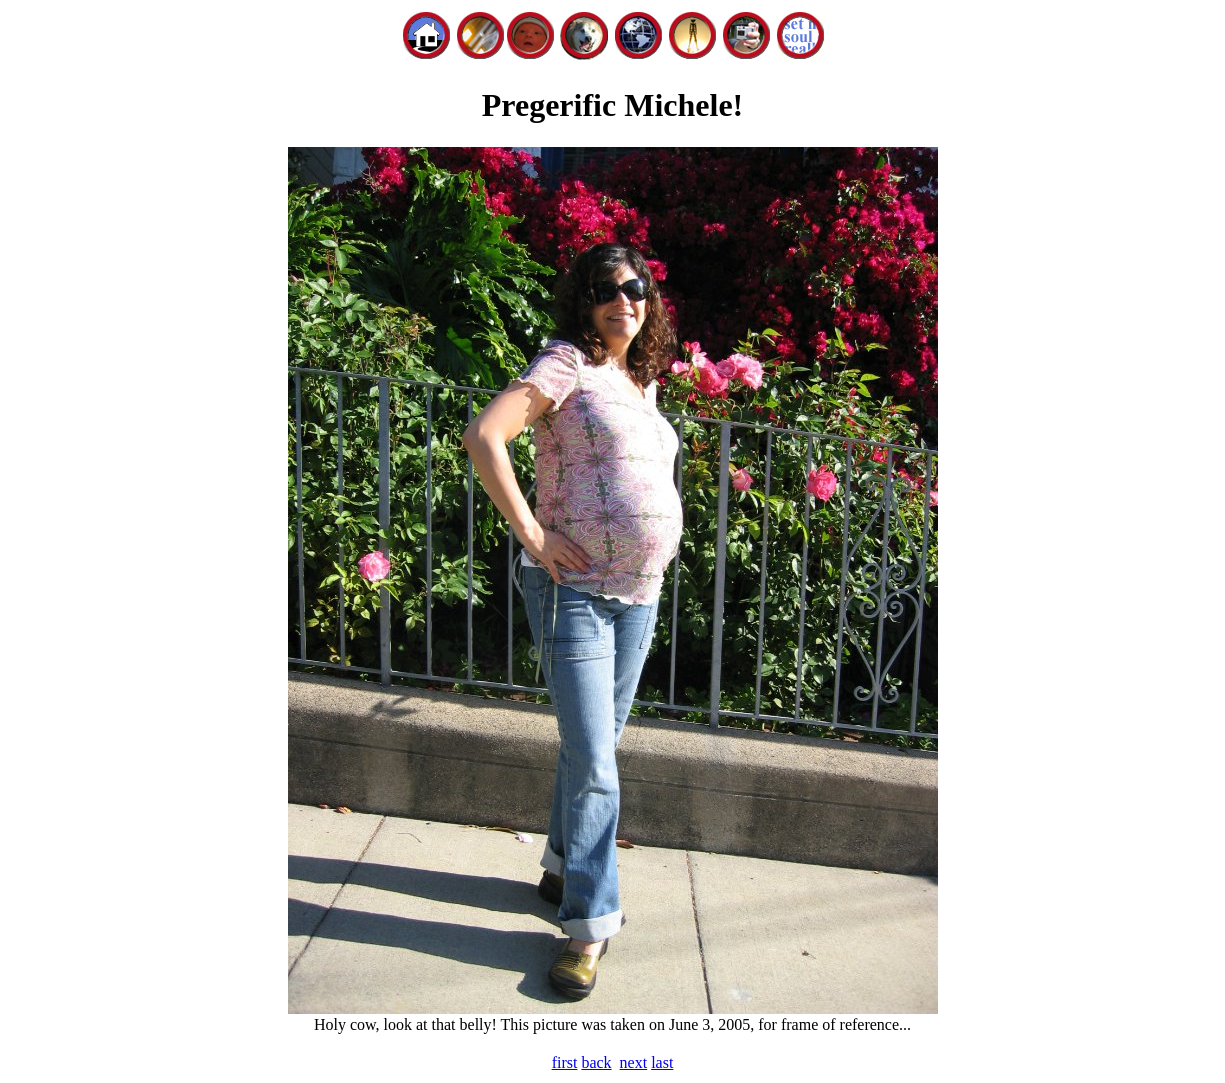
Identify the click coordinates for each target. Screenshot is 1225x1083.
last (662, 1062)
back (596, 1062)
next (634, 1062)
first (565, 1062)
